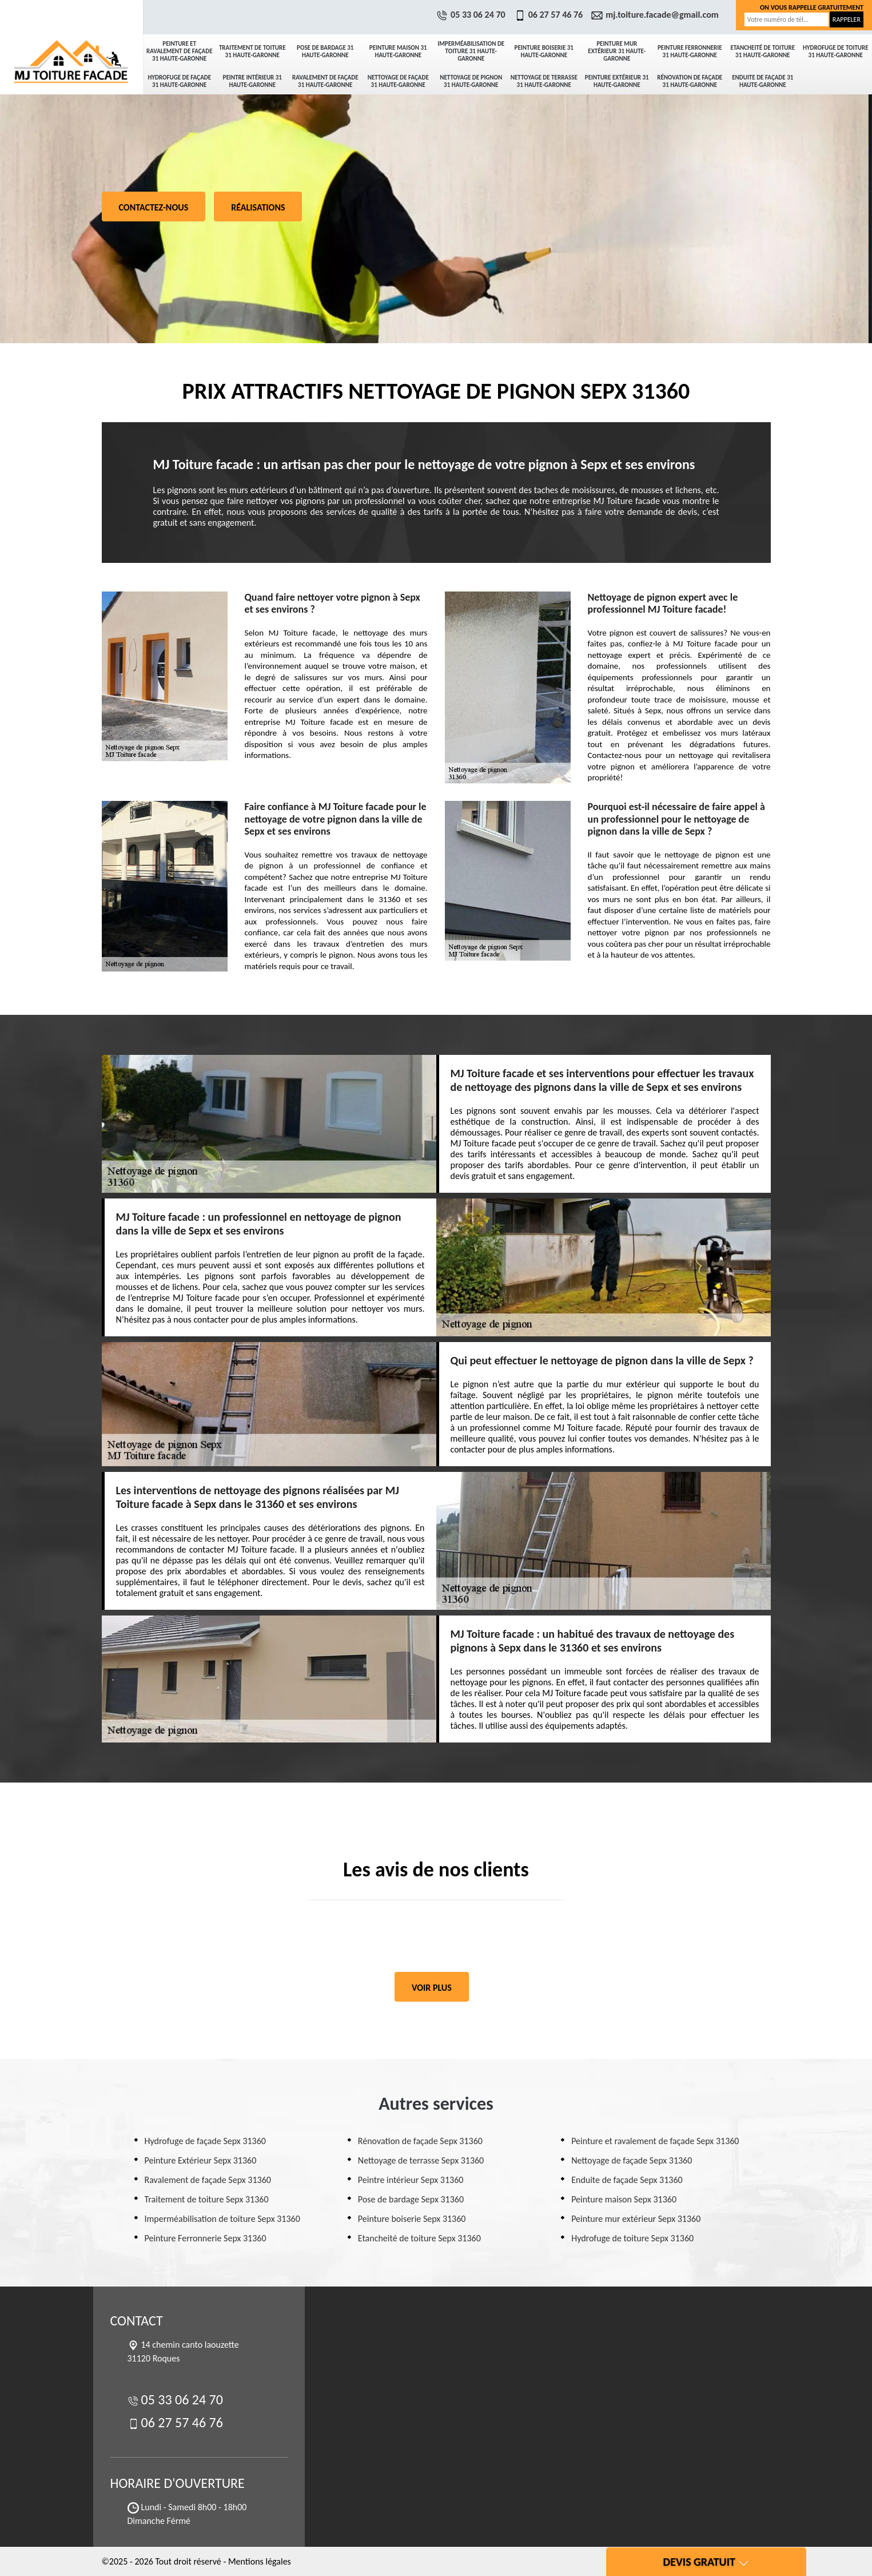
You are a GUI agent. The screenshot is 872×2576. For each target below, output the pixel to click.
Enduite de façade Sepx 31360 (626, 2179)
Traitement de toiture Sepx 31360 (207, 2199)
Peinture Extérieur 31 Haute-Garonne (617, 81)
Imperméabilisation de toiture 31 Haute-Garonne (470, 51)
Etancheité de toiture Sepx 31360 (419, 2238)
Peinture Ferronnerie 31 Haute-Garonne (690, 51)
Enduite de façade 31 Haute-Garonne (762, 81)
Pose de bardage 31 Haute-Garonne (325, 51)
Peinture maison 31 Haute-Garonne (398, 51)
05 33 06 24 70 (472, 14)
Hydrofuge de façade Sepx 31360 (205, 2141)
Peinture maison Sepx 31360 (623, 2199)
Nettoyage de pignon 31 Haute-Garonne (471, 81)
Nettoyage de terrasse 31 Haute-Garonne (544, 81)
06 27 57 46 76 (550, 14)
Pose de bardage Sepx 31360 (411, 2199)
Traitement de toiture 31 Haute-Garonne (252, 51)
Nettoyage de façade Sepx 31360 (631, 2160)
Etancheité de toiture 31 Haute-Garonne (762, 51)
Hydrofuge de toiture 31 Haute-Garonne (836, 51)
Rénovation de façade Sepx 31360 (420, 2141)
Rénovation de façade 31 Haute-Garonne (689, 81)
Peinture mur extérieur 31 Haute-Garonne (617, 51)
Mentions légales (259, 2561)
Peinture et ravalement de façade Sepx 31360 (655, 2141)
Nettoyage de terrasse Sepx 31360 (421, 2160)
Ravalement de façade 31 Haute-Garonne (325, 81)
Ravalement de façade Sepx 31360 (208, 2179)
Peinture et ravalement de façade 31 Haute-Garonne (179, 51)
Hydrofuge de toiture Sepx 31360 (632, 2238)
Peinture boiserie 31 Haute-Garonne (544, 51)
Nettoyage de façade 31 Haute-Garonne (398, 81)
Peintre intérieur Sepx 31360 (411, 2179)
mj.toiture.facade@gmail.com (656, 14)
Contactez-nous (154, 207)
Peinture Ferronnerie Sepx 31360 (205, 2238)
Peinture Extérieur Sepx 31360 (201, 2160)
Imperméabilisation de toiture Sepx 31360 (222, 2218)
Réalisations (258, 207)
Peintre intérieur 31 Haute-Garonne (252, 81)
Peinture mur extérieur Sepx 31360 (635, 2218)
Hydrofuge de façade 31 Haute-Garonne (179, 81)
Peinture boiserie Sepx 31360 (412, 2218)
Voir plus (432, 1987)
